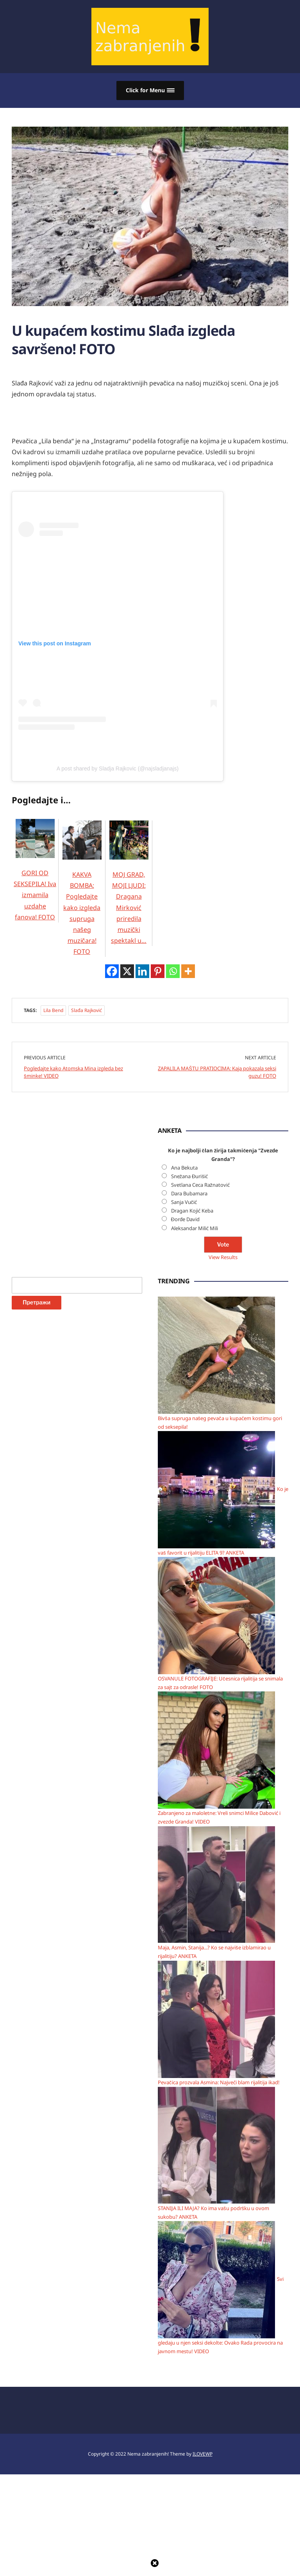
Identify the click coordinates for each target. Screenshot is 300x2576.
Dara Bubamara (189, 1193)
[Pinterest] (157, 971)
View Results (223, 1256)
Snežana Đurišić (189, 1175)
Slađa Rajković (86, 1010)
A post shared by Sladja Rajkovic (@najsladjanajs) (118, 768)
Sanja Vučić (184, 1201)
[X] (127, 971)
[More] (188, 971)
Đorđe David (185, 1218)
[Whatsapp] (173, 971)
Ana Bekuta (184, 1167)
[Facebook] (112, 971)
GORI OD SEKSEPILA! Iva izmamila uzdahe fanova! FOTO (35, 879)
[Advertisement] (70, 1243)
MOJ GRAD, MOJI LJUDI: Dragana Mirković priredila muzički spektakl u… (128, 892)
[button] (150, 90)
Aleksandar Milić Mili (194, 1227)
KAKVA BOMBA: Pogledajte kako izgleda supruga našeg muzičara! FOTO (82, 897)
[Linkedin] (142, 971)
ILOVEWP (202, 2555)
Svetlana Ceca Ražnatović (200, 1184)
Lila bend (53, 1010)
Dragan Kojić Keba (192, 1210)
